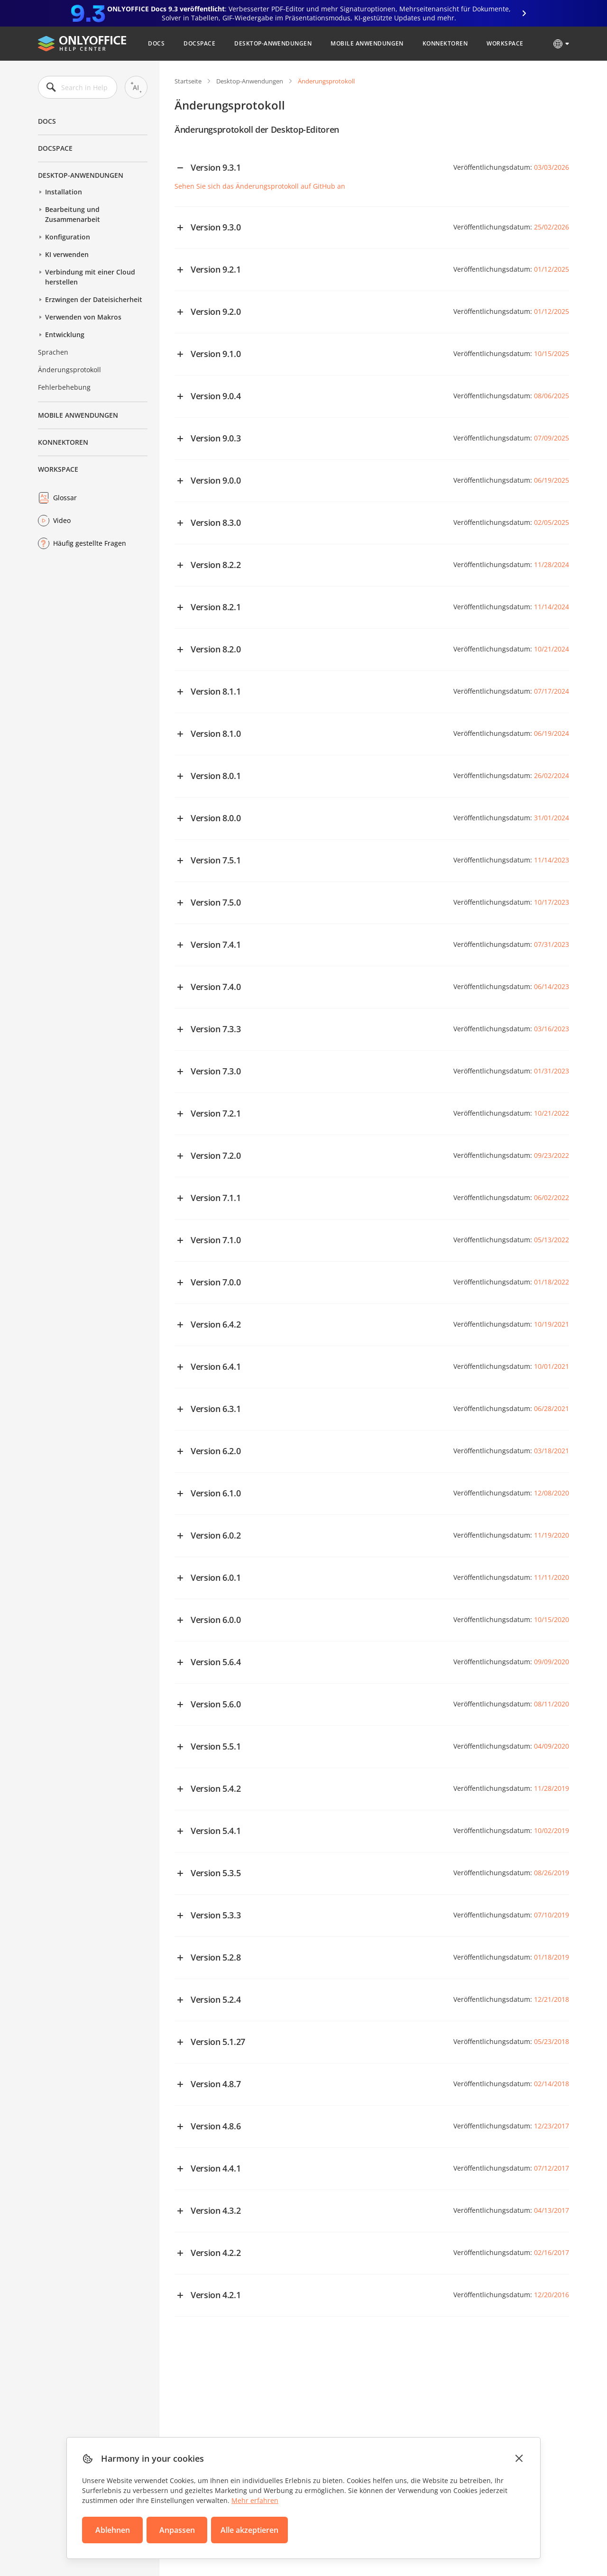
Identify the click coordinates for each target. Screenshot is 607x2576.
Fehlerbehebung (64, 387)
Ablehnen (112, 2530)
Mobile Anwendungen (367, 43)
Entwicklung (64, 334)
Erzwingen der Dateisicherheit (93, 299)
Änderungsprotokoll (69, 369)
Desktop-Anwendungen (273, 43)
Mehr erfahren (254, 2500)
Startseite (188, 81)
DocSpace (199, 43)
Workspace (505, 43)
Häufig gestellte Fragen (89, 543)
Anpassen (177, 2530)
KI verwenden (67, 254)
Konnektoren (445, 43)
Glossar (65, 497)
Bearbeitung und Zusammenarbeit (72, 214)
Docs (156, 43)
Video (62, 520)
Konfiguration (67, 236)
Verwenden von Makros (83, 316)
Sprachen (53, 352)
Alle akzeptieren (249, 2530)
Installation (63, 191)
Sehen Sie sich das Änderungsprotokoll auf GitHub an (260, 186)
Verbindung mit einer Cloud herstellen (90, 276)
